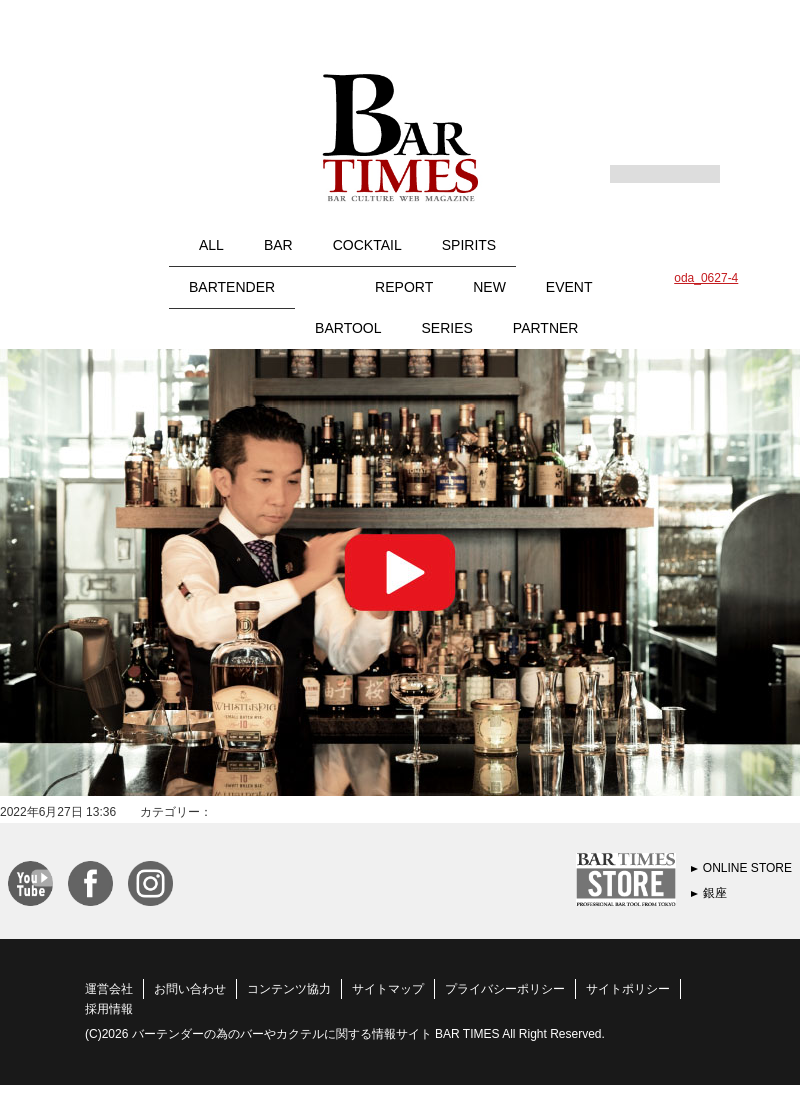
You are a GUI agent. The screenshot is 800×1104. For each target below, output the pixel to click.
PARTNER (546, 328)
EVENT (569, 287)
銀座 (715, 893)
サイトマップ (388, 989)
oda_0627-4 (706, 278)
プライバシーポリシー (505, 989)
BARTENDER (232, 287)
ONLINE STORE (747, 868)
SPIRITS (469, 245)
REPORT (404, 287)
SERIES (447, 328)
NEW (489, 287)
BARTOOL (348, 328)
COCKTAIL (367, 245)
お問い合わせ (190, 989)
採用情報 (109, 1009)
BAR (278, 245)
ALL (211, 245)
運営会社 (109, 989)
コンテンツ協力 (289, 989)
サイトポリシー (628, 989)
